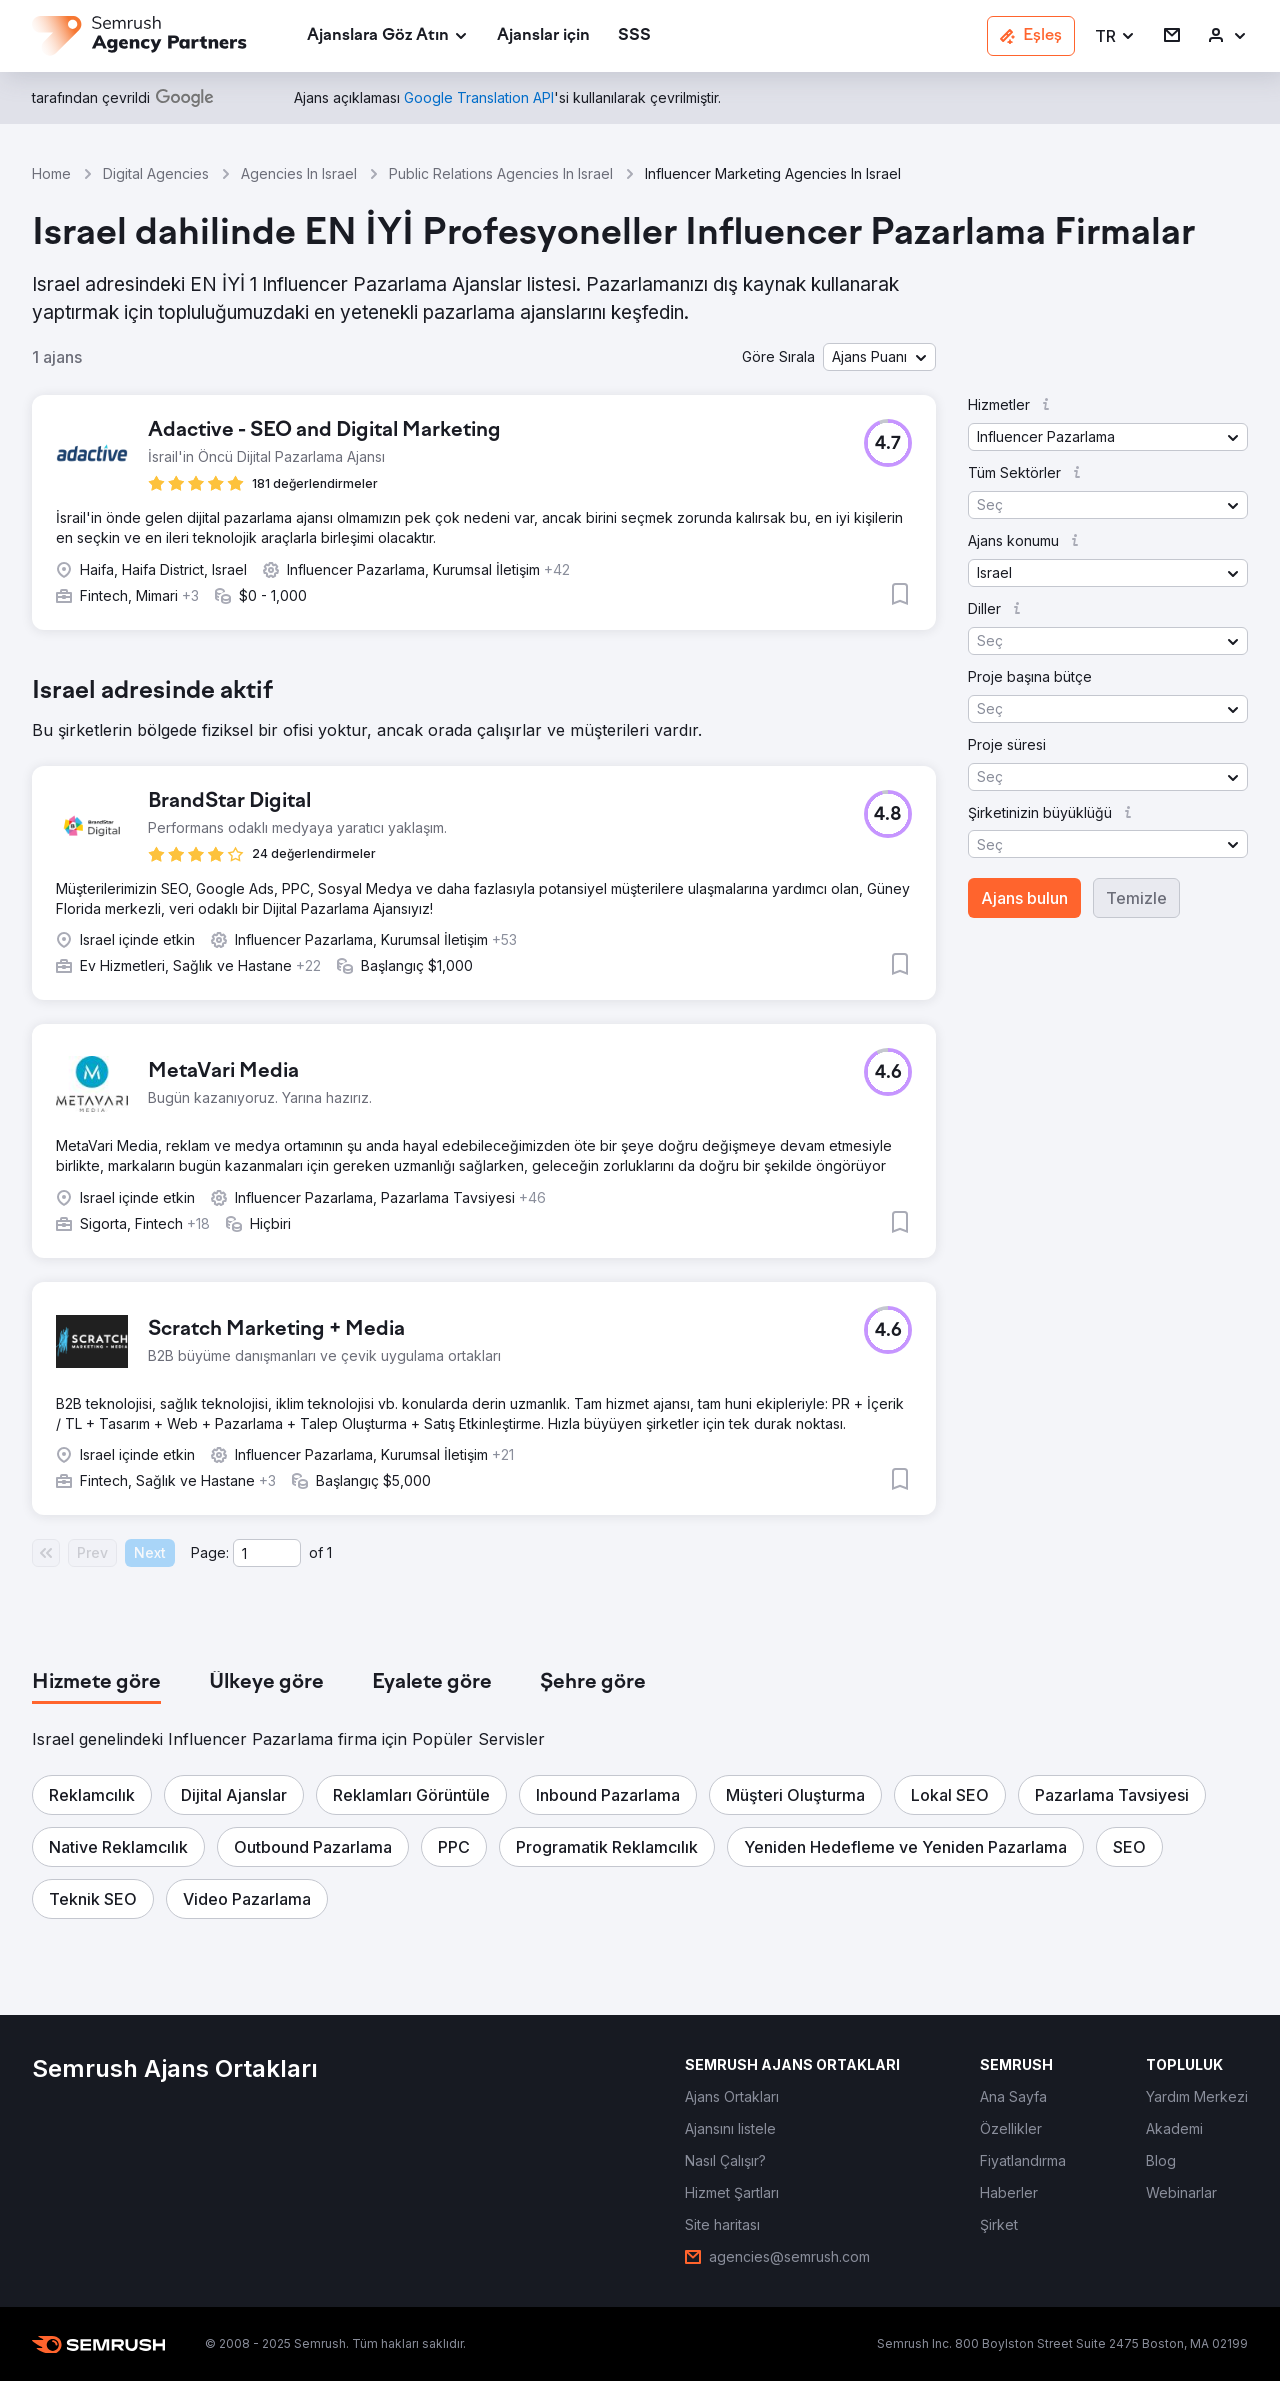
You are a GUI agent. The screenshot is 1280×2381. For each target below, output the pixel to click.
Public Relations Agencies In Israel (501, 173)
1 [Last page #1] (329, 1552)
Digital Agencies (156, 173)
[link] (543, 36)
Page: (210, 1552)
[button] (1115, 36)
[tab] (96, 1683)
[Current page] (267, 1553)
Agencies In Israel (299, 173)
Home (51, 173)
